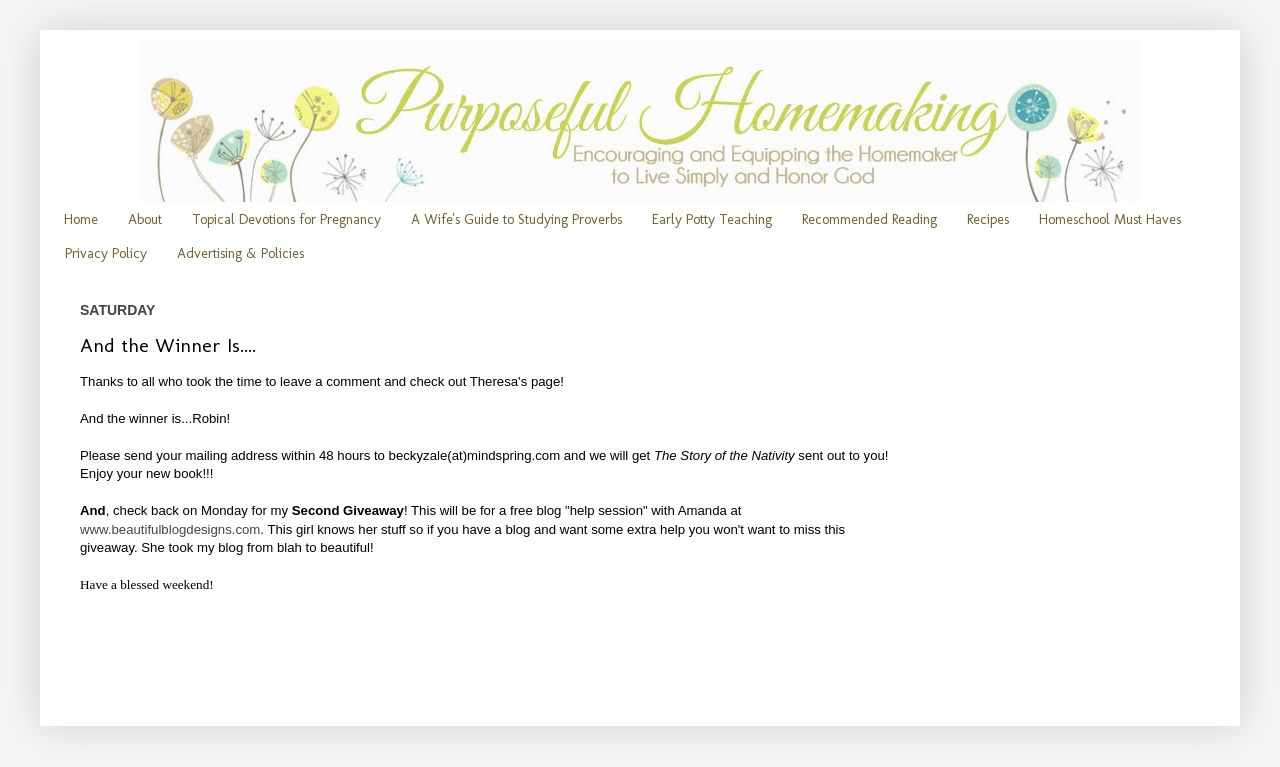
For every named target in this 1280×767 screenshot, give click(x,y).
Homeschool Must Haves (1110, 219)
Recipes (988, 219)
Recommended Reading (869, 219)
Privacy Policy (106, 253)
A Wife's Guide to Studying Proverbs (516, 219)
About (145, 219)
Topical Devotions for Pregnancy (286, 219)
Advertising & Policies (240, 253)
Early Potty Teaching (712, 219)
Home (81, 219)
